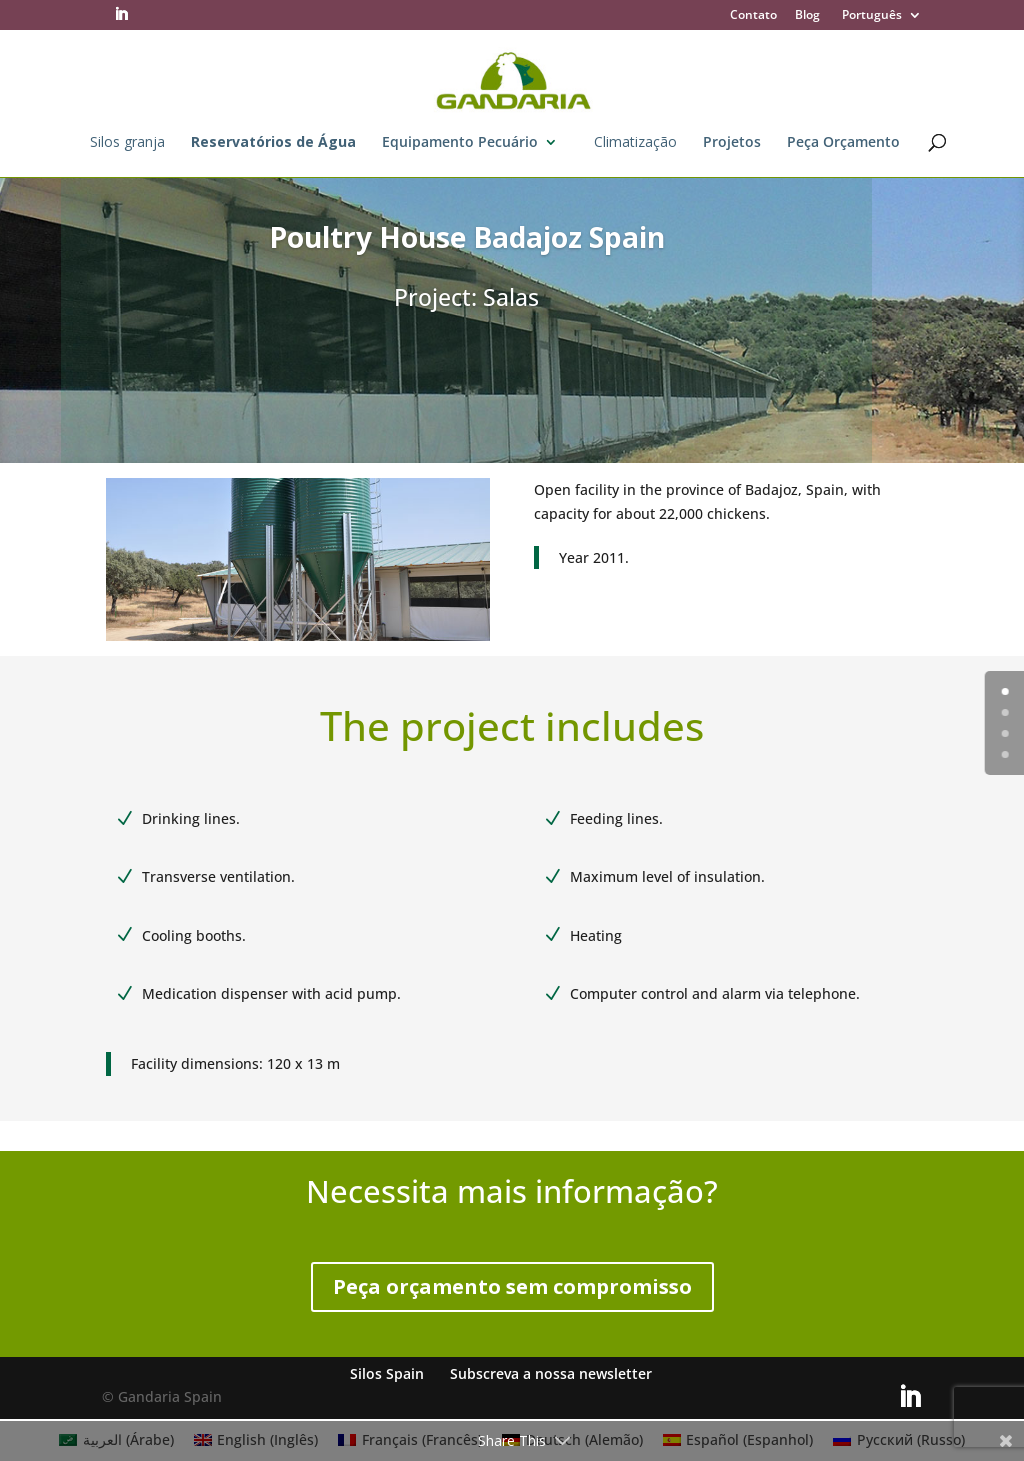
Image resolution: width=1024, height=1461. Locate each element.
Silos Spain (387, 1373)
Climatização (635, 143)
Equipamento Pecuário (460, 143)
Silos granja (127, 143)
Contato (753, 16)
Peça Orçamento (843, 143)
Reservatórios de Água (273, 143)
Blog (807, 16)
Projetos (732, 143)
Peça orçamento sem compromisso (512, 1286)
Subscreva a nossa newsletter (551, 1373)
